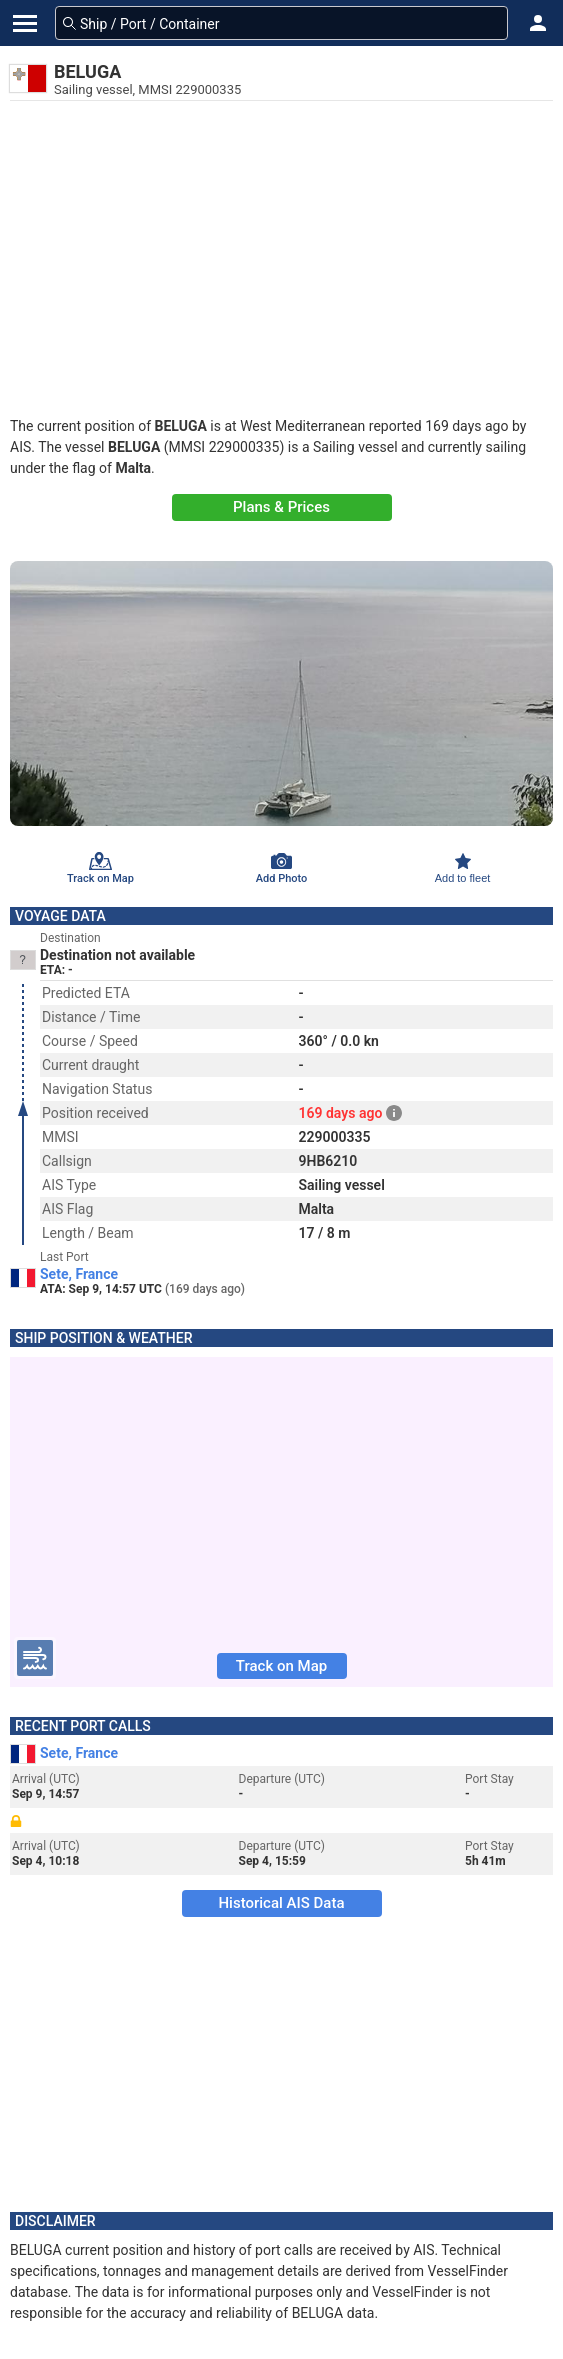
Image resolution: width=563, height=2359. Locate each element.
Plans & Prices (281, 507)
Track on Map (281, 1666)
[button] (538, 23)
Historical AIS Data (281, 1903)
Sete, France (79, 1274)
